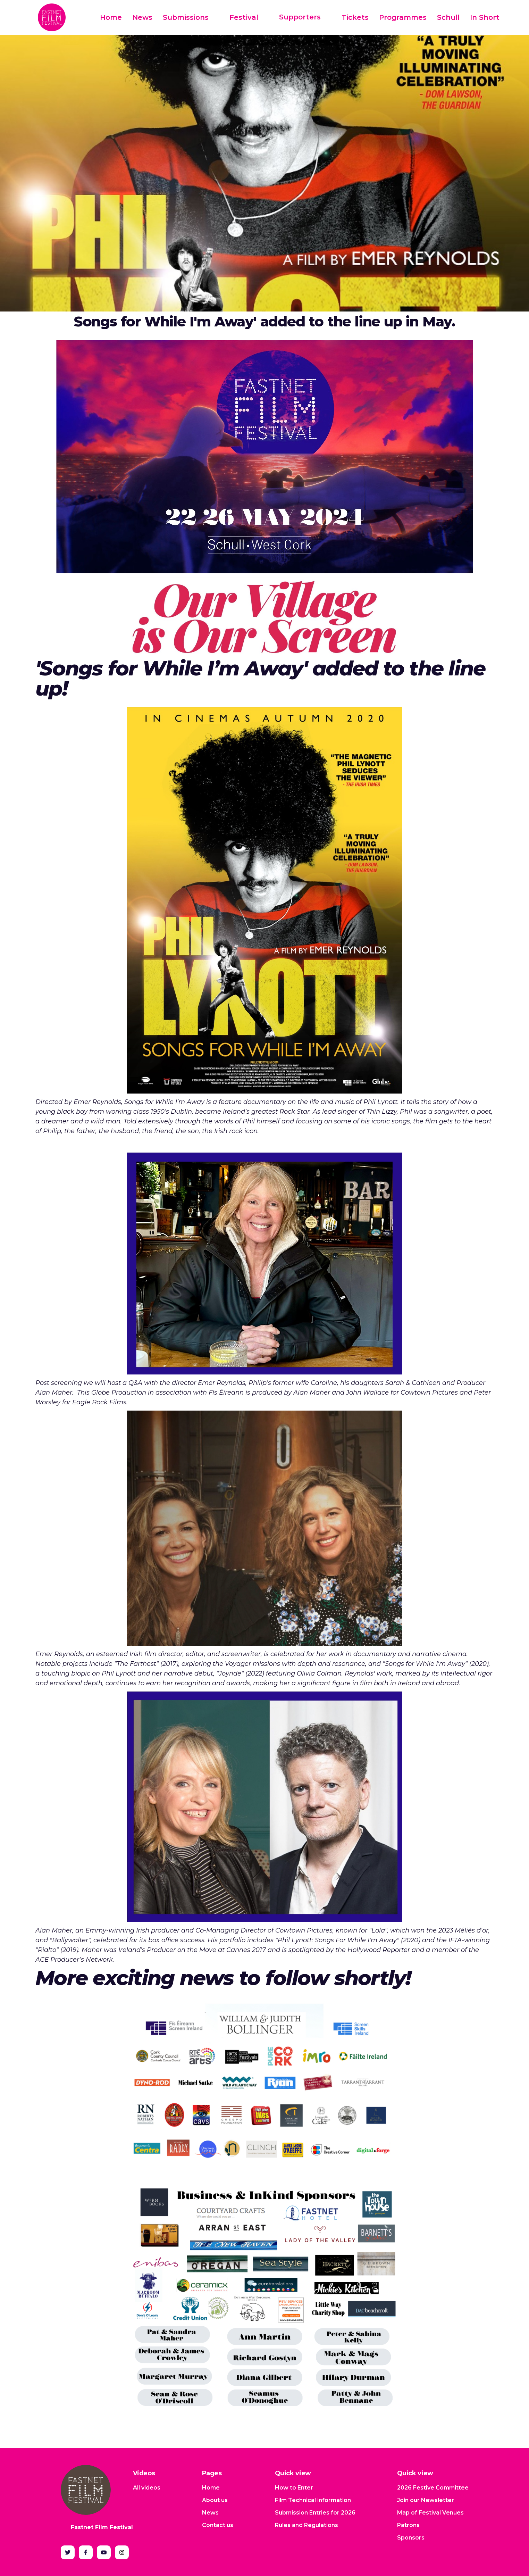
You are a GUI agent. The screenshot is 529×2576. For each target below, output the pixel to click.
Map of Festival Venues (430, 2512)
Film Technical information (313, 2500)
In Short (484, 17)
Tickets (355, 17)
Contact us (217, 2525)
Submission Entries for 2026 (315, 2512)
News (142, 17)
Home (111, 17)
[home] (51, 17)
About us (215, 2500)
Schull (448, 17)
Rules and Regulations (306, 2525)
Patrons (408, 2525)
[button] (190, 17)
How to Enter (294, 2487)
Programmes (403, 17)
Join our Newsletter (425, 2500)
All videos (146, 2487)
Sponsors (411, 2537)
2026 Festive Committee (433, 2487)
